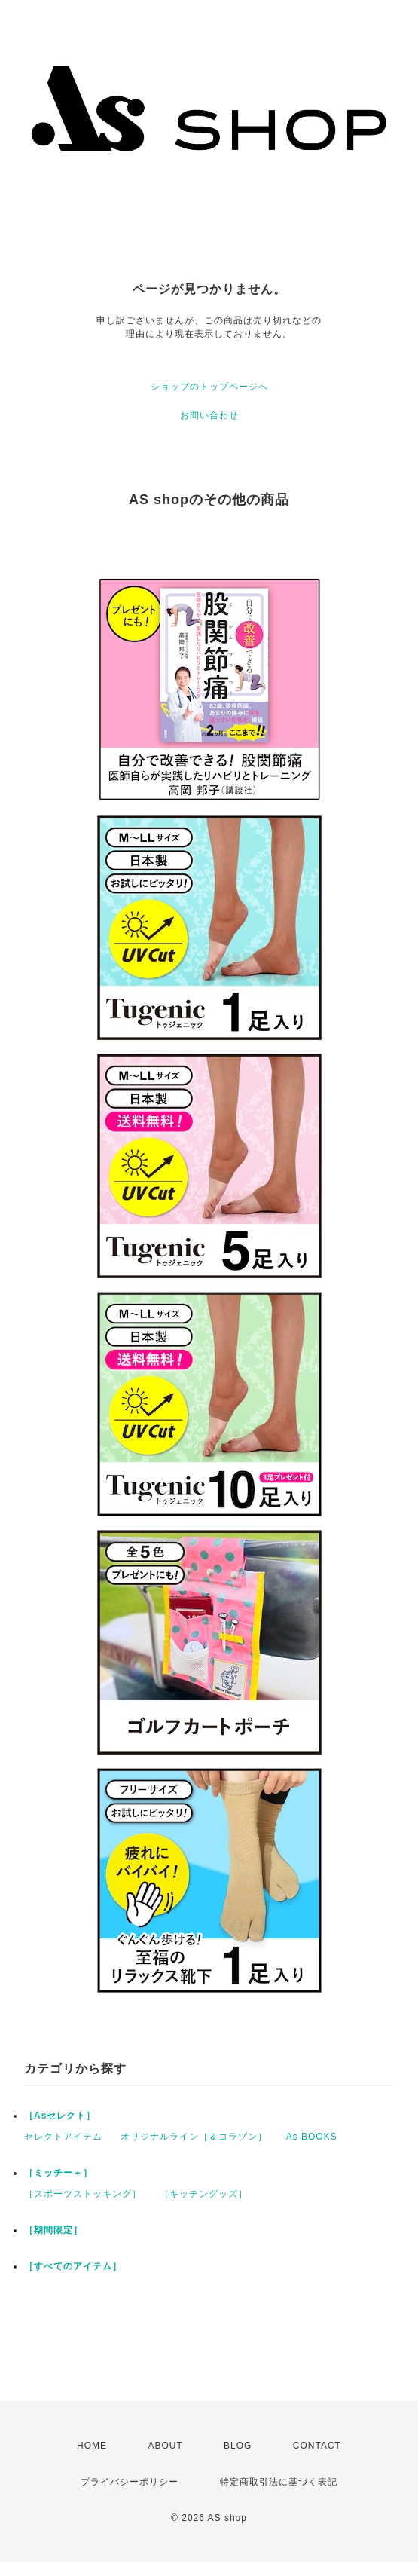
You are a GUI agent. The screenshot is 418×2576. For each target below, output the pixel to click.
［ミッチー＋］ (58, 2173)
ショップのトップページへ (209, 386)
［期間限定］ (53, 2230)
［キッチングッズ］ (204, 2194)
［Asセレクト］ (60, 2115)
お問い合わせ (209, 415)
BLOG (238, 2445)
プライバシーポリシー (129, 2482)
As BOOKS (311, 2136)
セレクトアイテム (63, 2136)
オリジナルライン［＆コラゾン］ (194, 2136)
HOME (92, 2445)
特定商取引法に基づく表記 (278, 2482)
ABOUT (165, 2445)
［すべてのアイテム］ (73, 2266)
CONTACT (317, 2445)
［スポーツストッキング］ (83, 2194)
